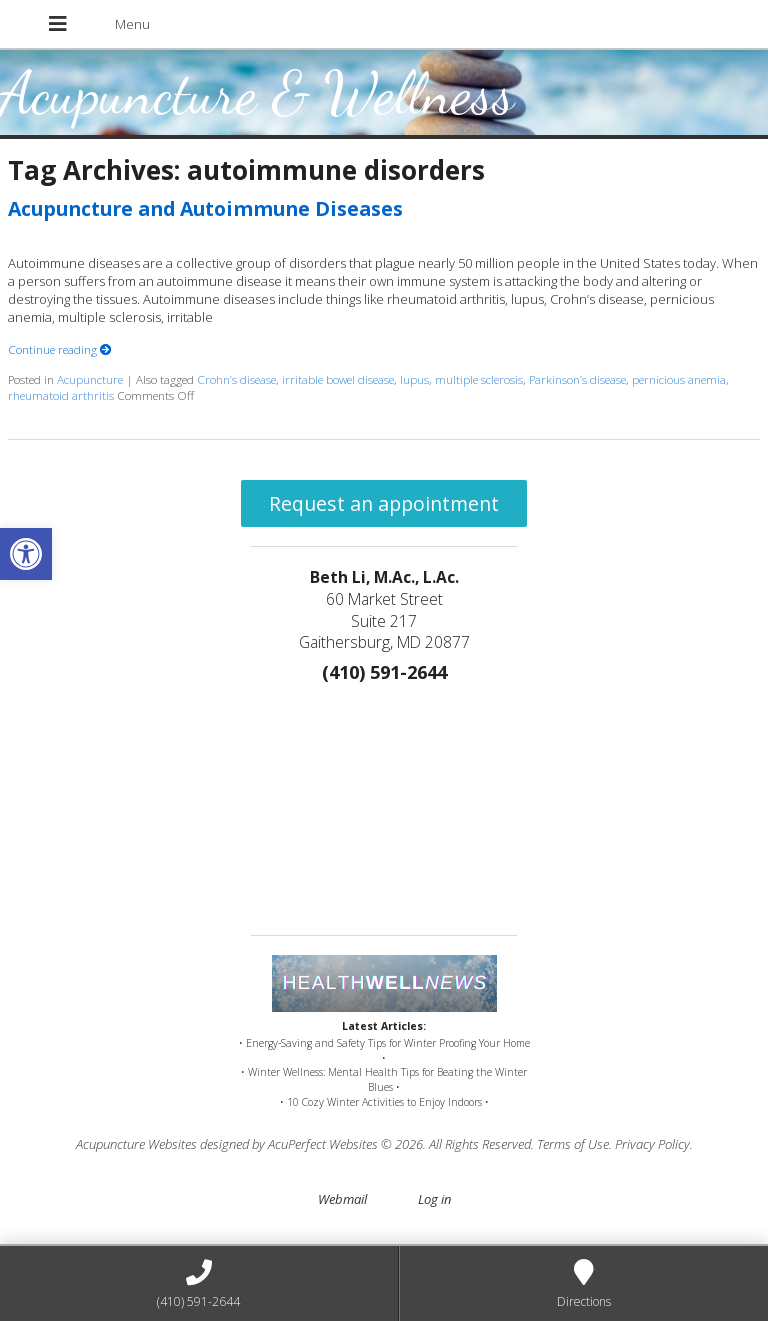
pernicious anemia (679, 379)
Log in (434, 1199)
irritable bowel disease (338, 379)
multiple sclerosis (479, 379)
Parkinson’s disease (577, 379)
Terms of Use (573, 1144)
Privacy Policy (652, 1144)
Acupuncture (90, 379)
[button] (26, 554)
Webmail (342, 1199)
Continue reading (60, 349)
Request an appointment (384, 503)
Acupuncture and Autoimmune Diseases (205, 208)
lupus (414, 379)
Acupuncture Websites (136, 1144)
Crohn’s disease (236, 379)
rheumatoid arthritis (61, 395)
